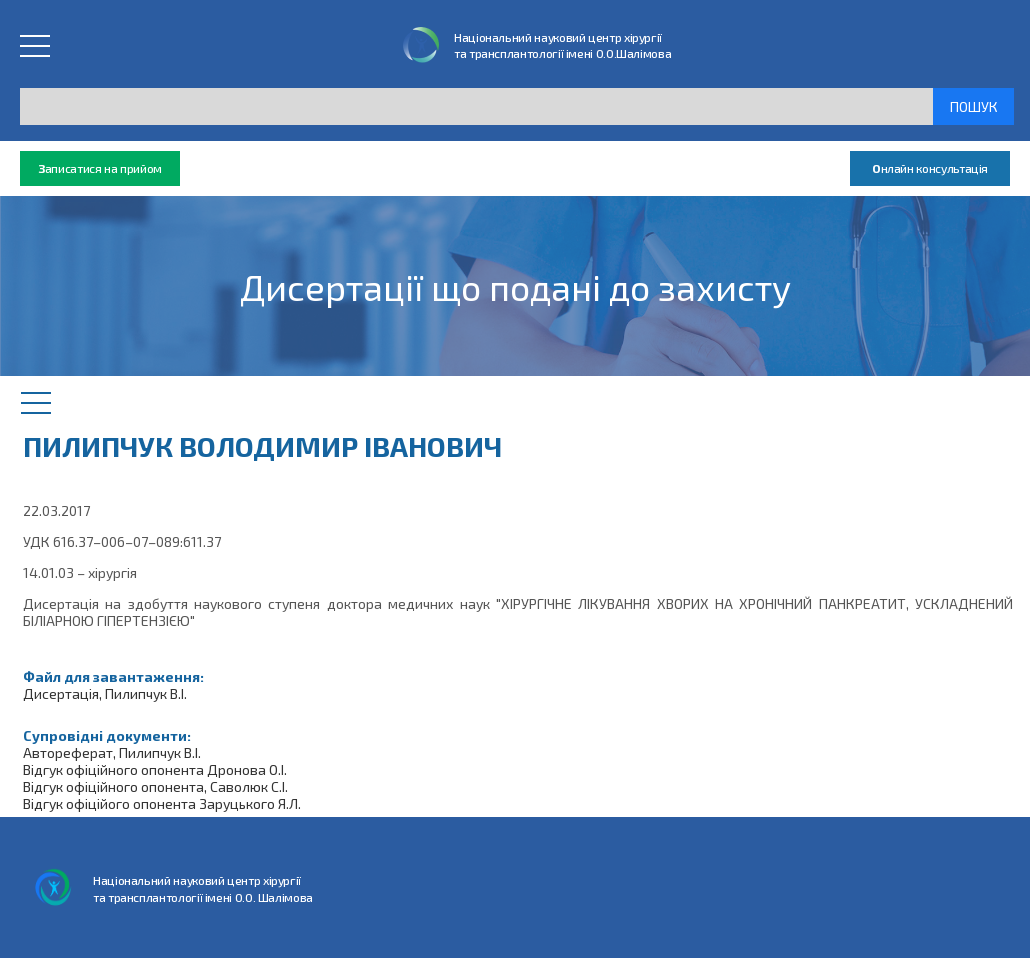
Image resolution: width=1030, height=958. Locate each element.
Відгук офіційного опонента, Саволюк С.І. (155, 786)
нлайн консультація (930, 168)
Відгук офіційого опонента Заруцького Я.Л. (162, 803)
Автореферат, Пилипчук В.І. (112, 752)
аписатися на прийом (100, 168)
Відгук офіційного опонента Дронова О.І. (155, 769)
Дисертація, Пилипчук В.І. (105, 693)
